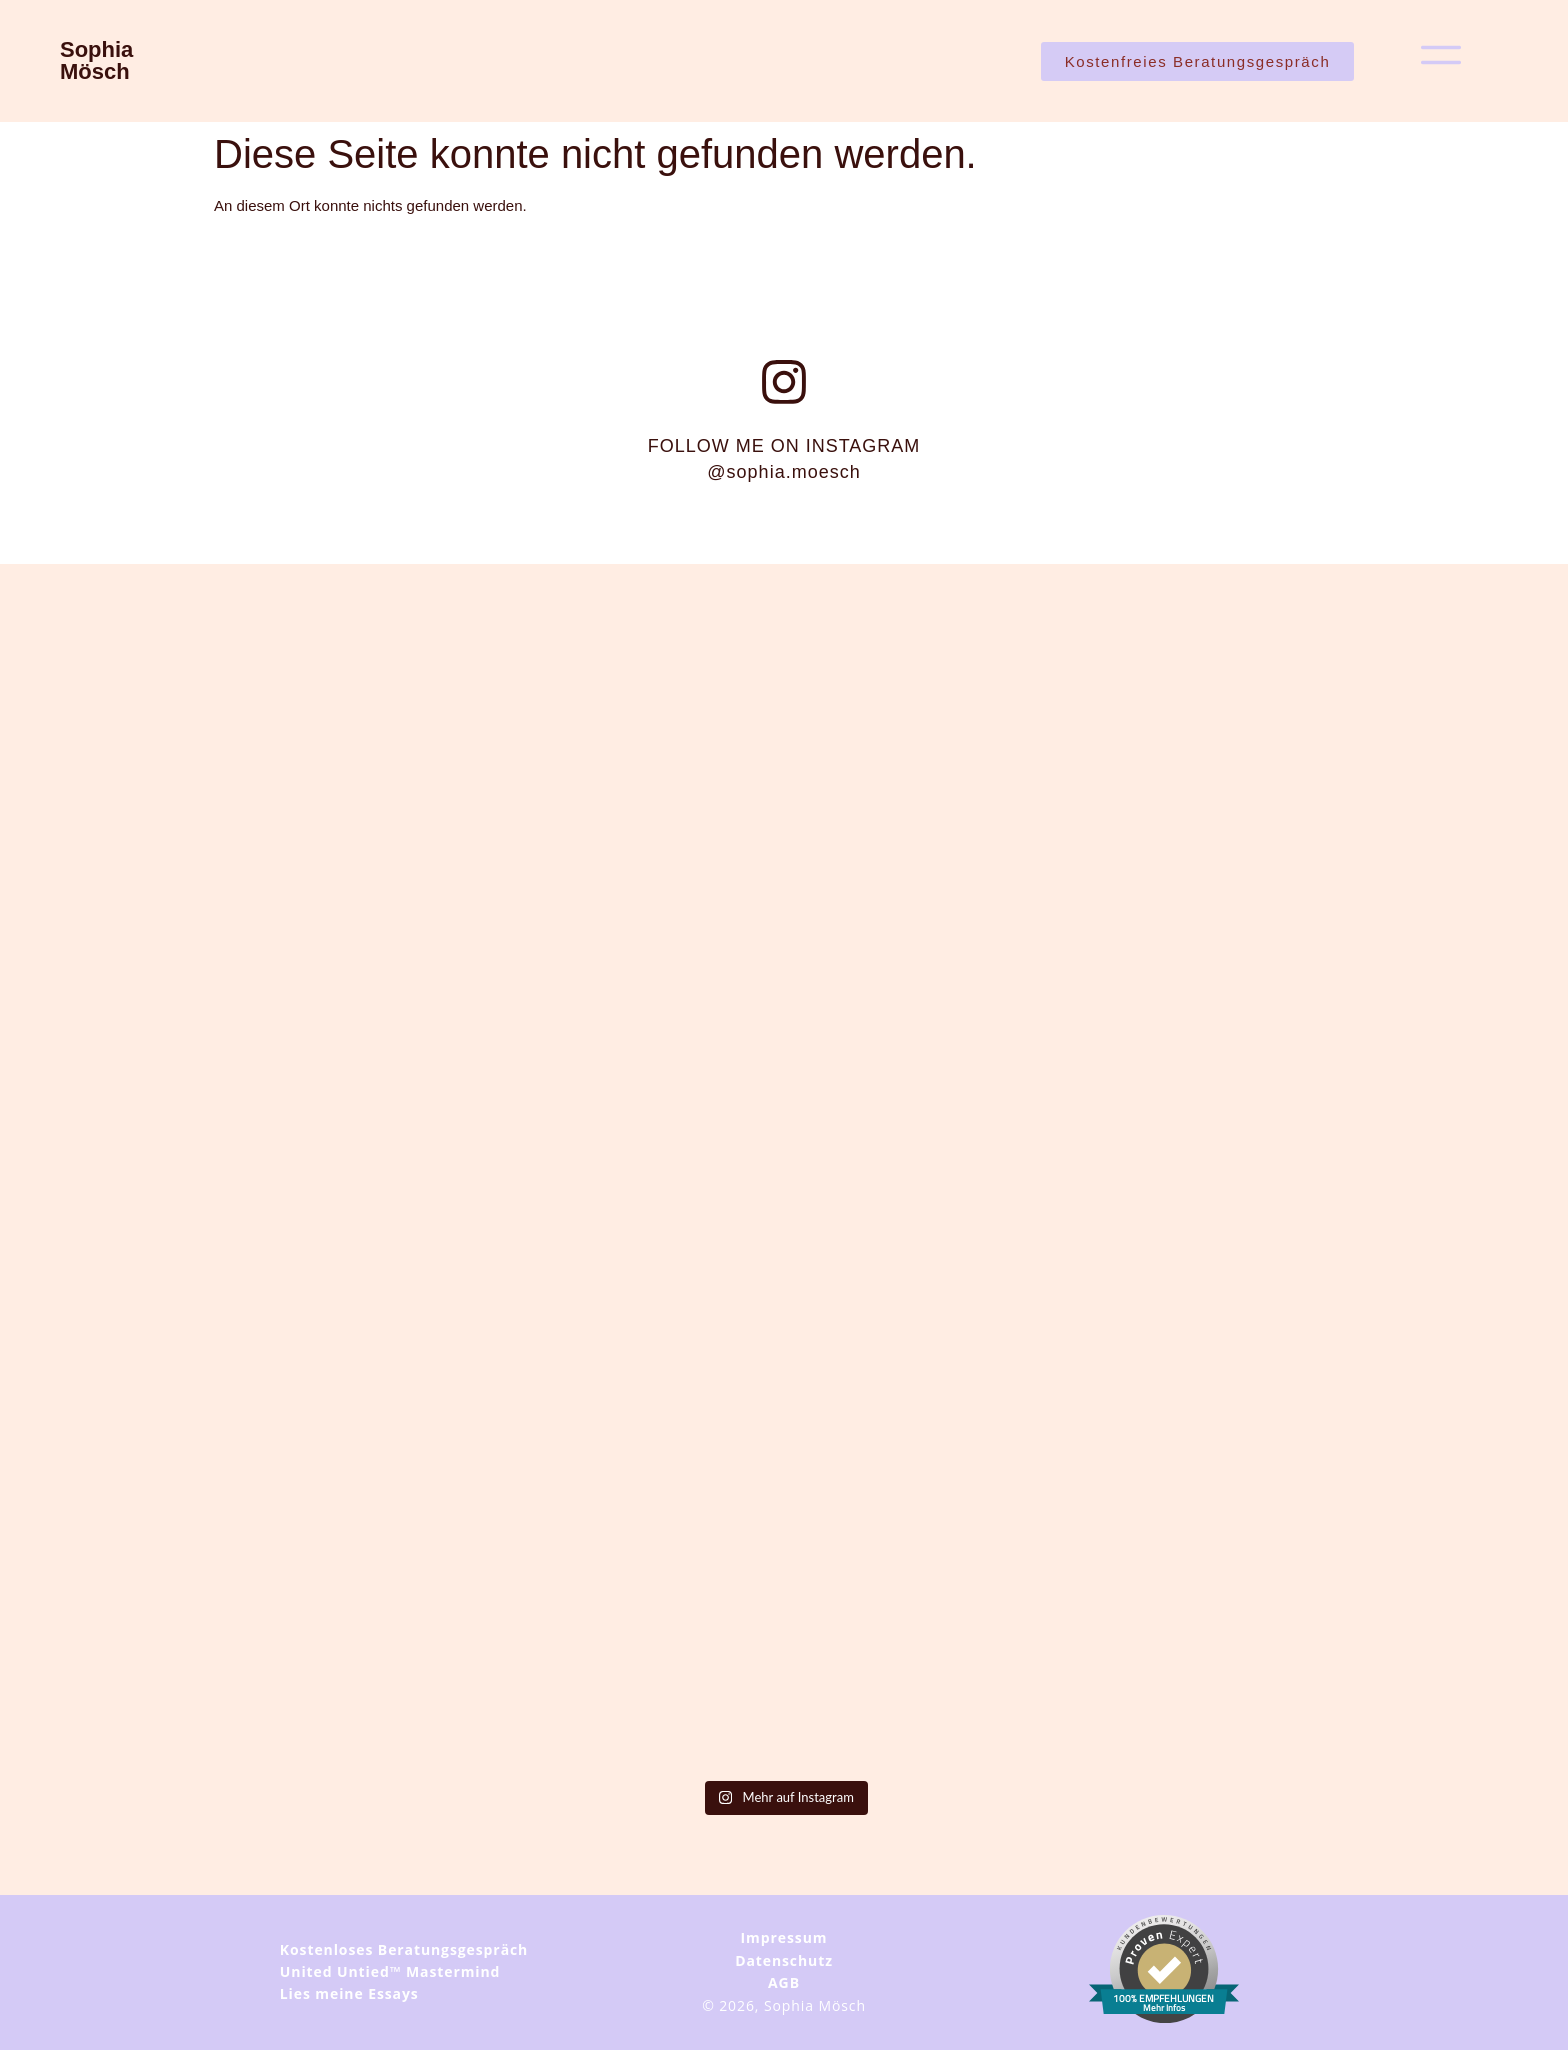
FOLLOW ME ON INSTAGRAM (784, 460)
